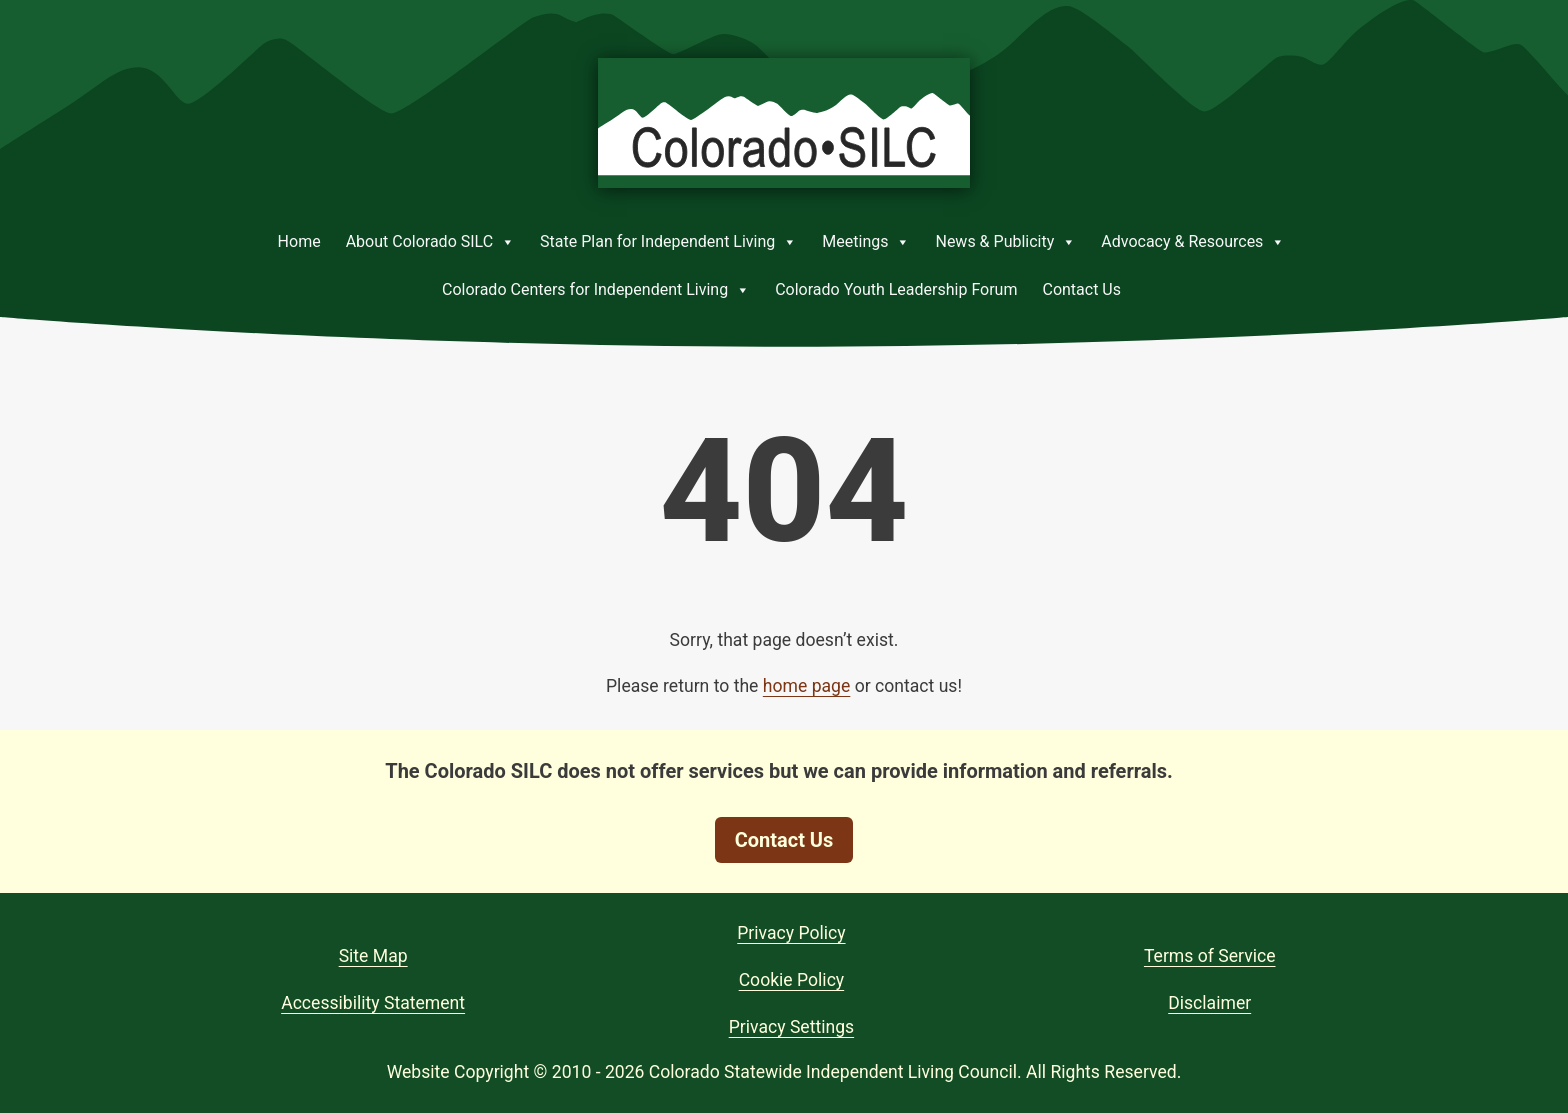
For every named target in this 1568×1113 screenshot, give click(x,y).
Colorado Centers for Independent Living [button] (596, 290)
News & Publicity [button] (1005, 242)
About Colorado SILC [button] (430, 242)
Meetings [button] (866, 242)
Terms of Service (1210, 956)
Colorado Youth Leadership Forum (896, 289)
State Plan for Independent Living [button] (668, 242)
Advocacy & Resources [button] (1193, 242)
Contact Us (1081, 289)
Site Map (373, 956)
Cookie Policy (792, 980)
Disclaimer (1209, 1003)
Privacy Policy (791, 933)
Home (299, 241)
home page (807, 686)
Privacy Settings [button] (791, 1027)
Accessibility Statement (373, 1003)
